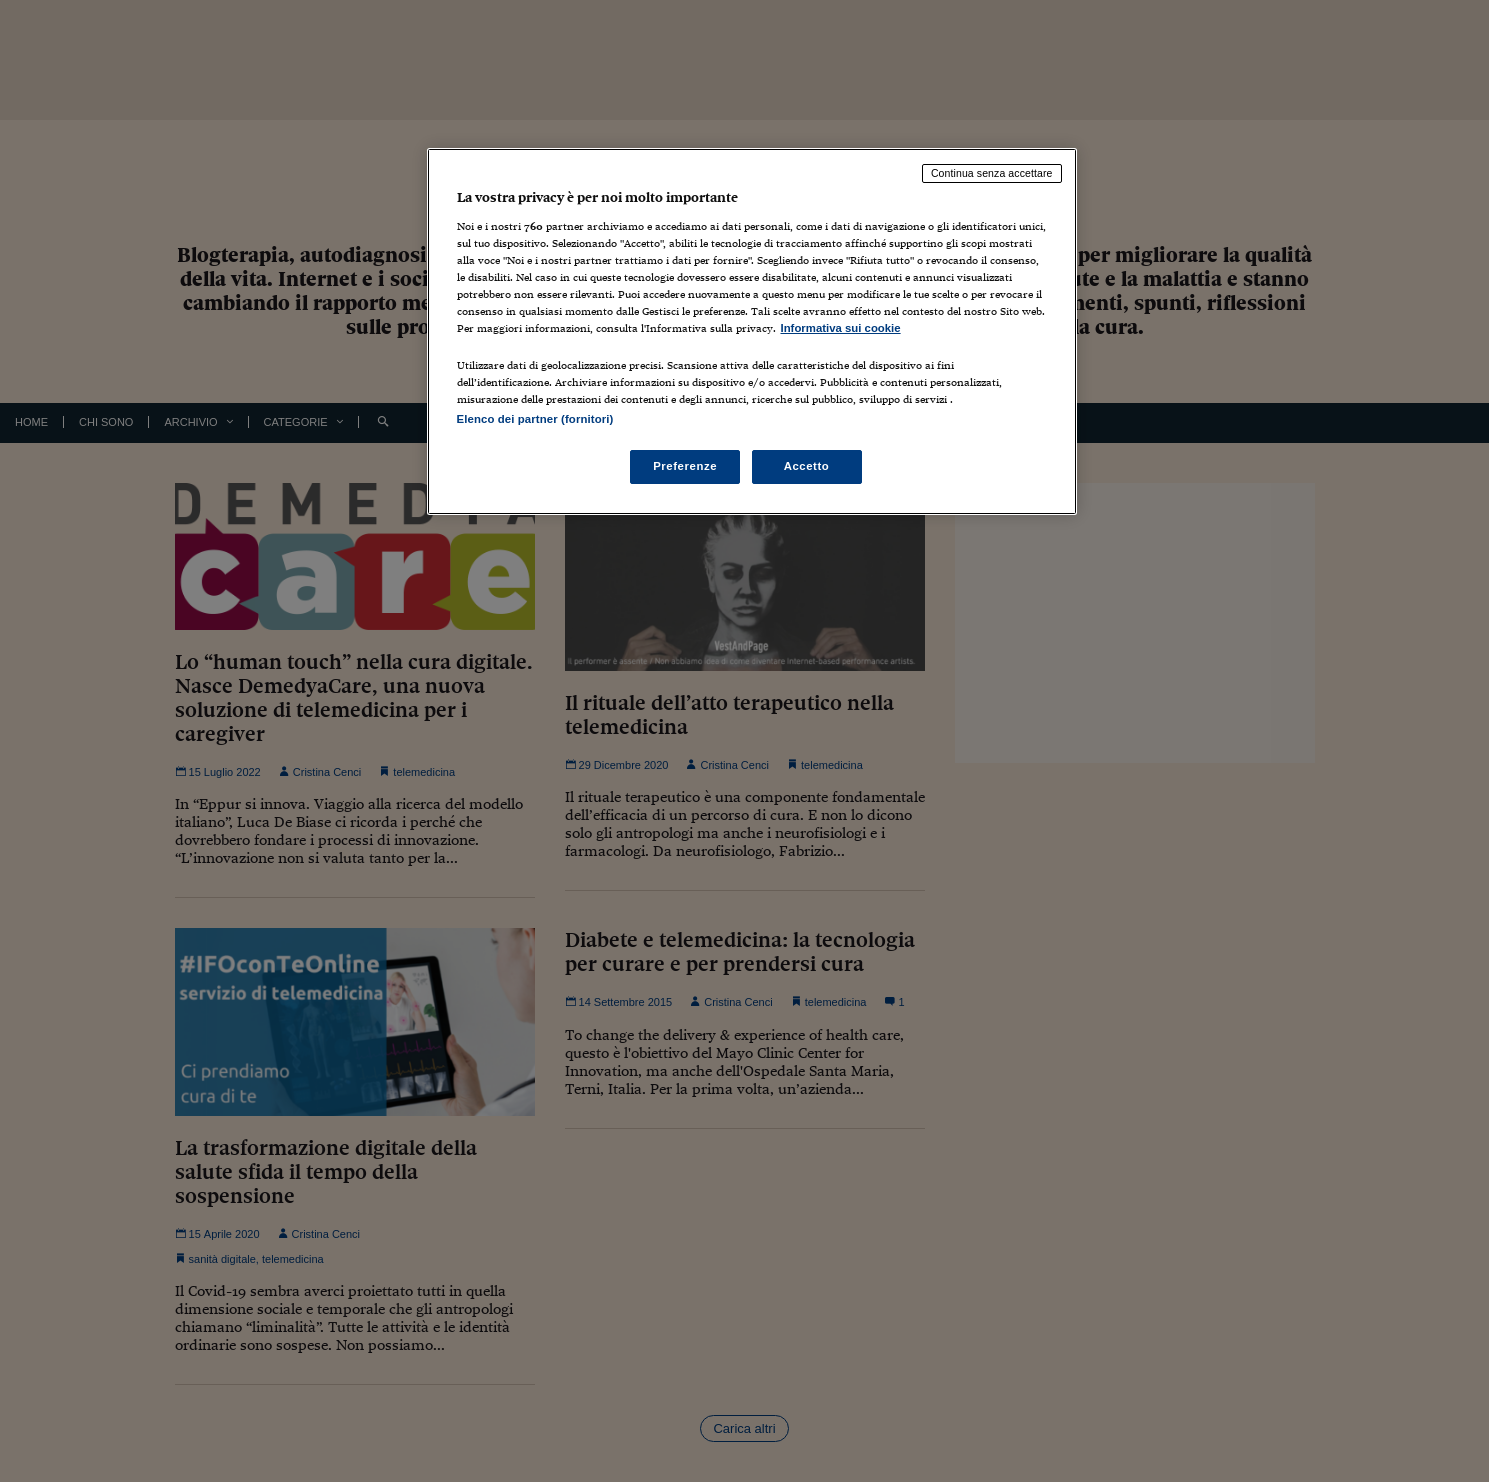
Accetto (807, 466)
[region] (752, 331)
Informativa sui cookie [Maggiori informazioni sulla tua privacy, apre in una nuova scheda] (841, 328)
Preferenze (685, 466)
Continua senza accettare (992, 173)
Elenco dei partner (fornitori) (535, 419)
